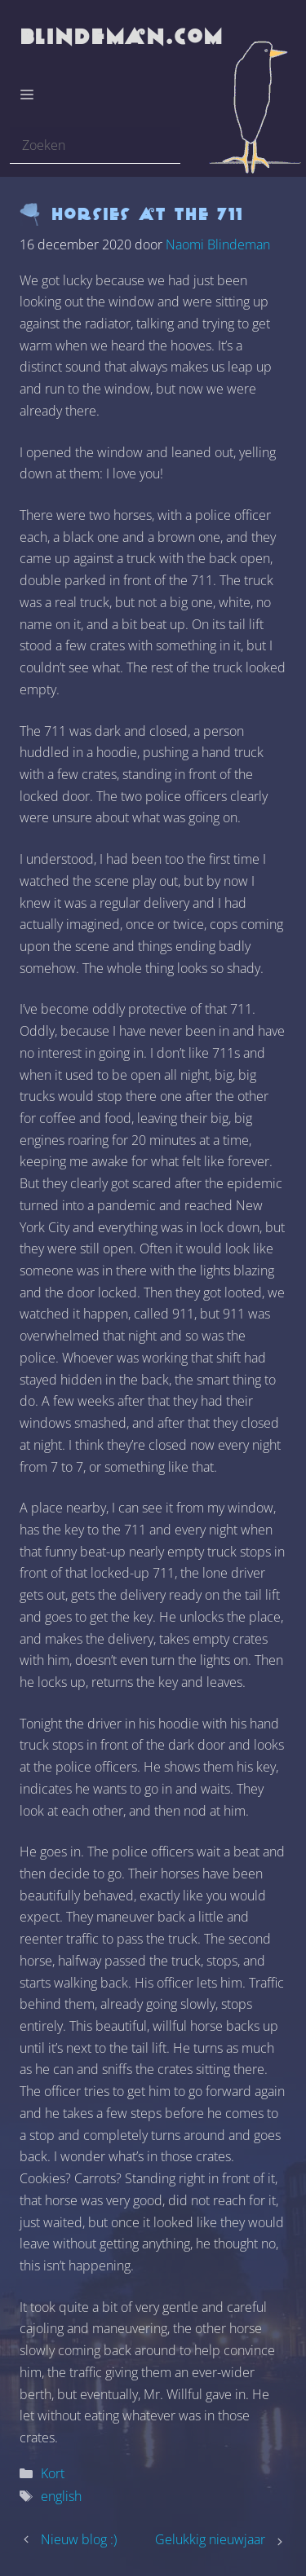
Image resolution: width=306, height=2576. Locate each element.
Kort (52, 2473)
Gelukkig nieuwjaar (210, 2539)
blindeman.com (122, 36)
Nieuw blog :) (79, 2539)
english (61, 2496)
